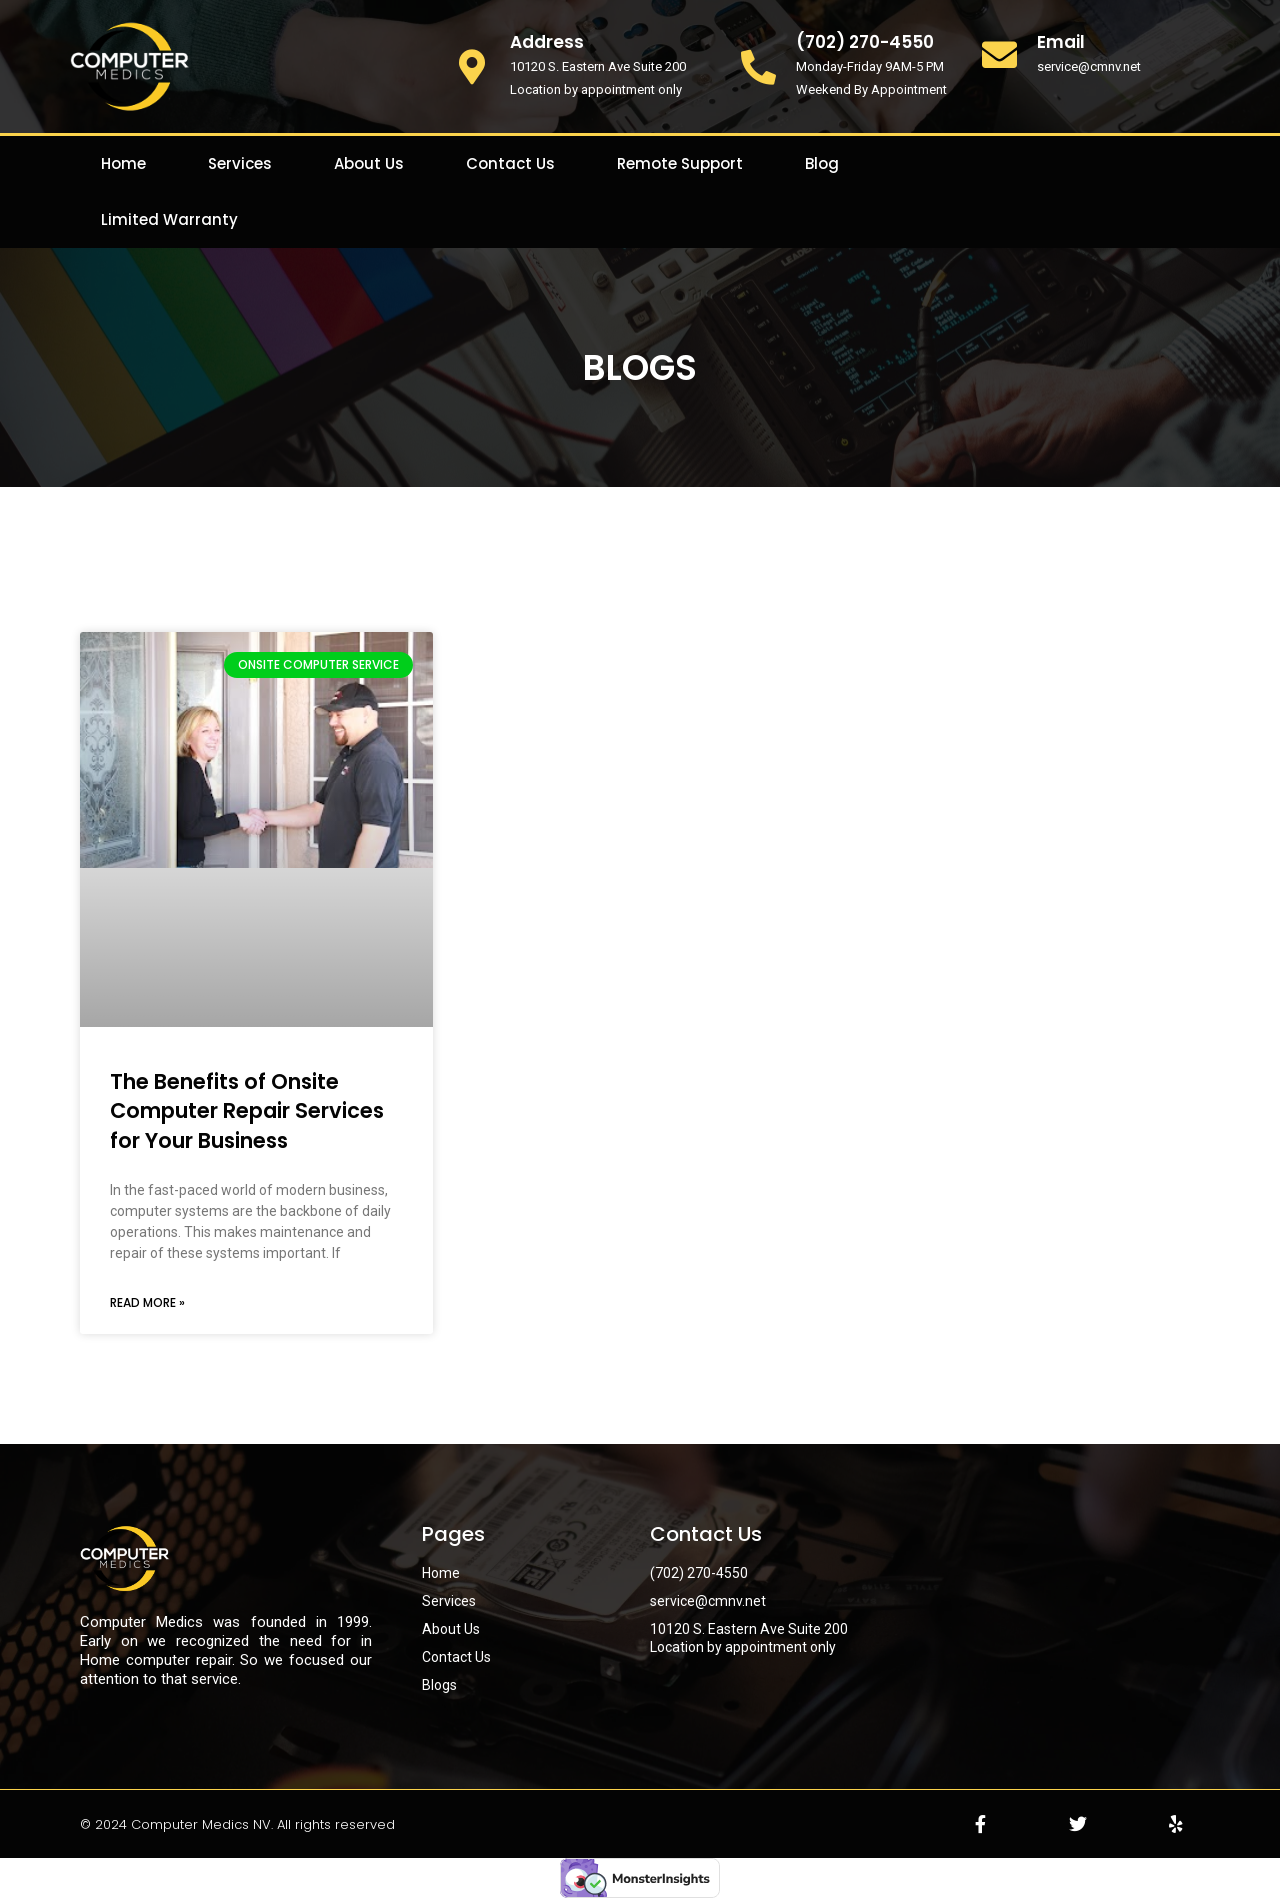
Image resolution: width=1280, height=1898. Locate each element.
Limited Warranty (169, 219)
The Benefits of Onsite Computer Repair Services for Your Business (247, 1111)
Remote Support (680, 163)
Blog (822, 163)
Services (240, 163)
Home (123, 163)
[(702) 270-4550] (758, 66)
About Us (369, 163)
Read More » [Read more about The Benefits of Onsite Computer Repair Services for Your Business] (147, 1302)
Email (1061, 42)
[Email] (999, 54)
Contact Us (510, 163)
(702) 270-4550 (865, 42)
